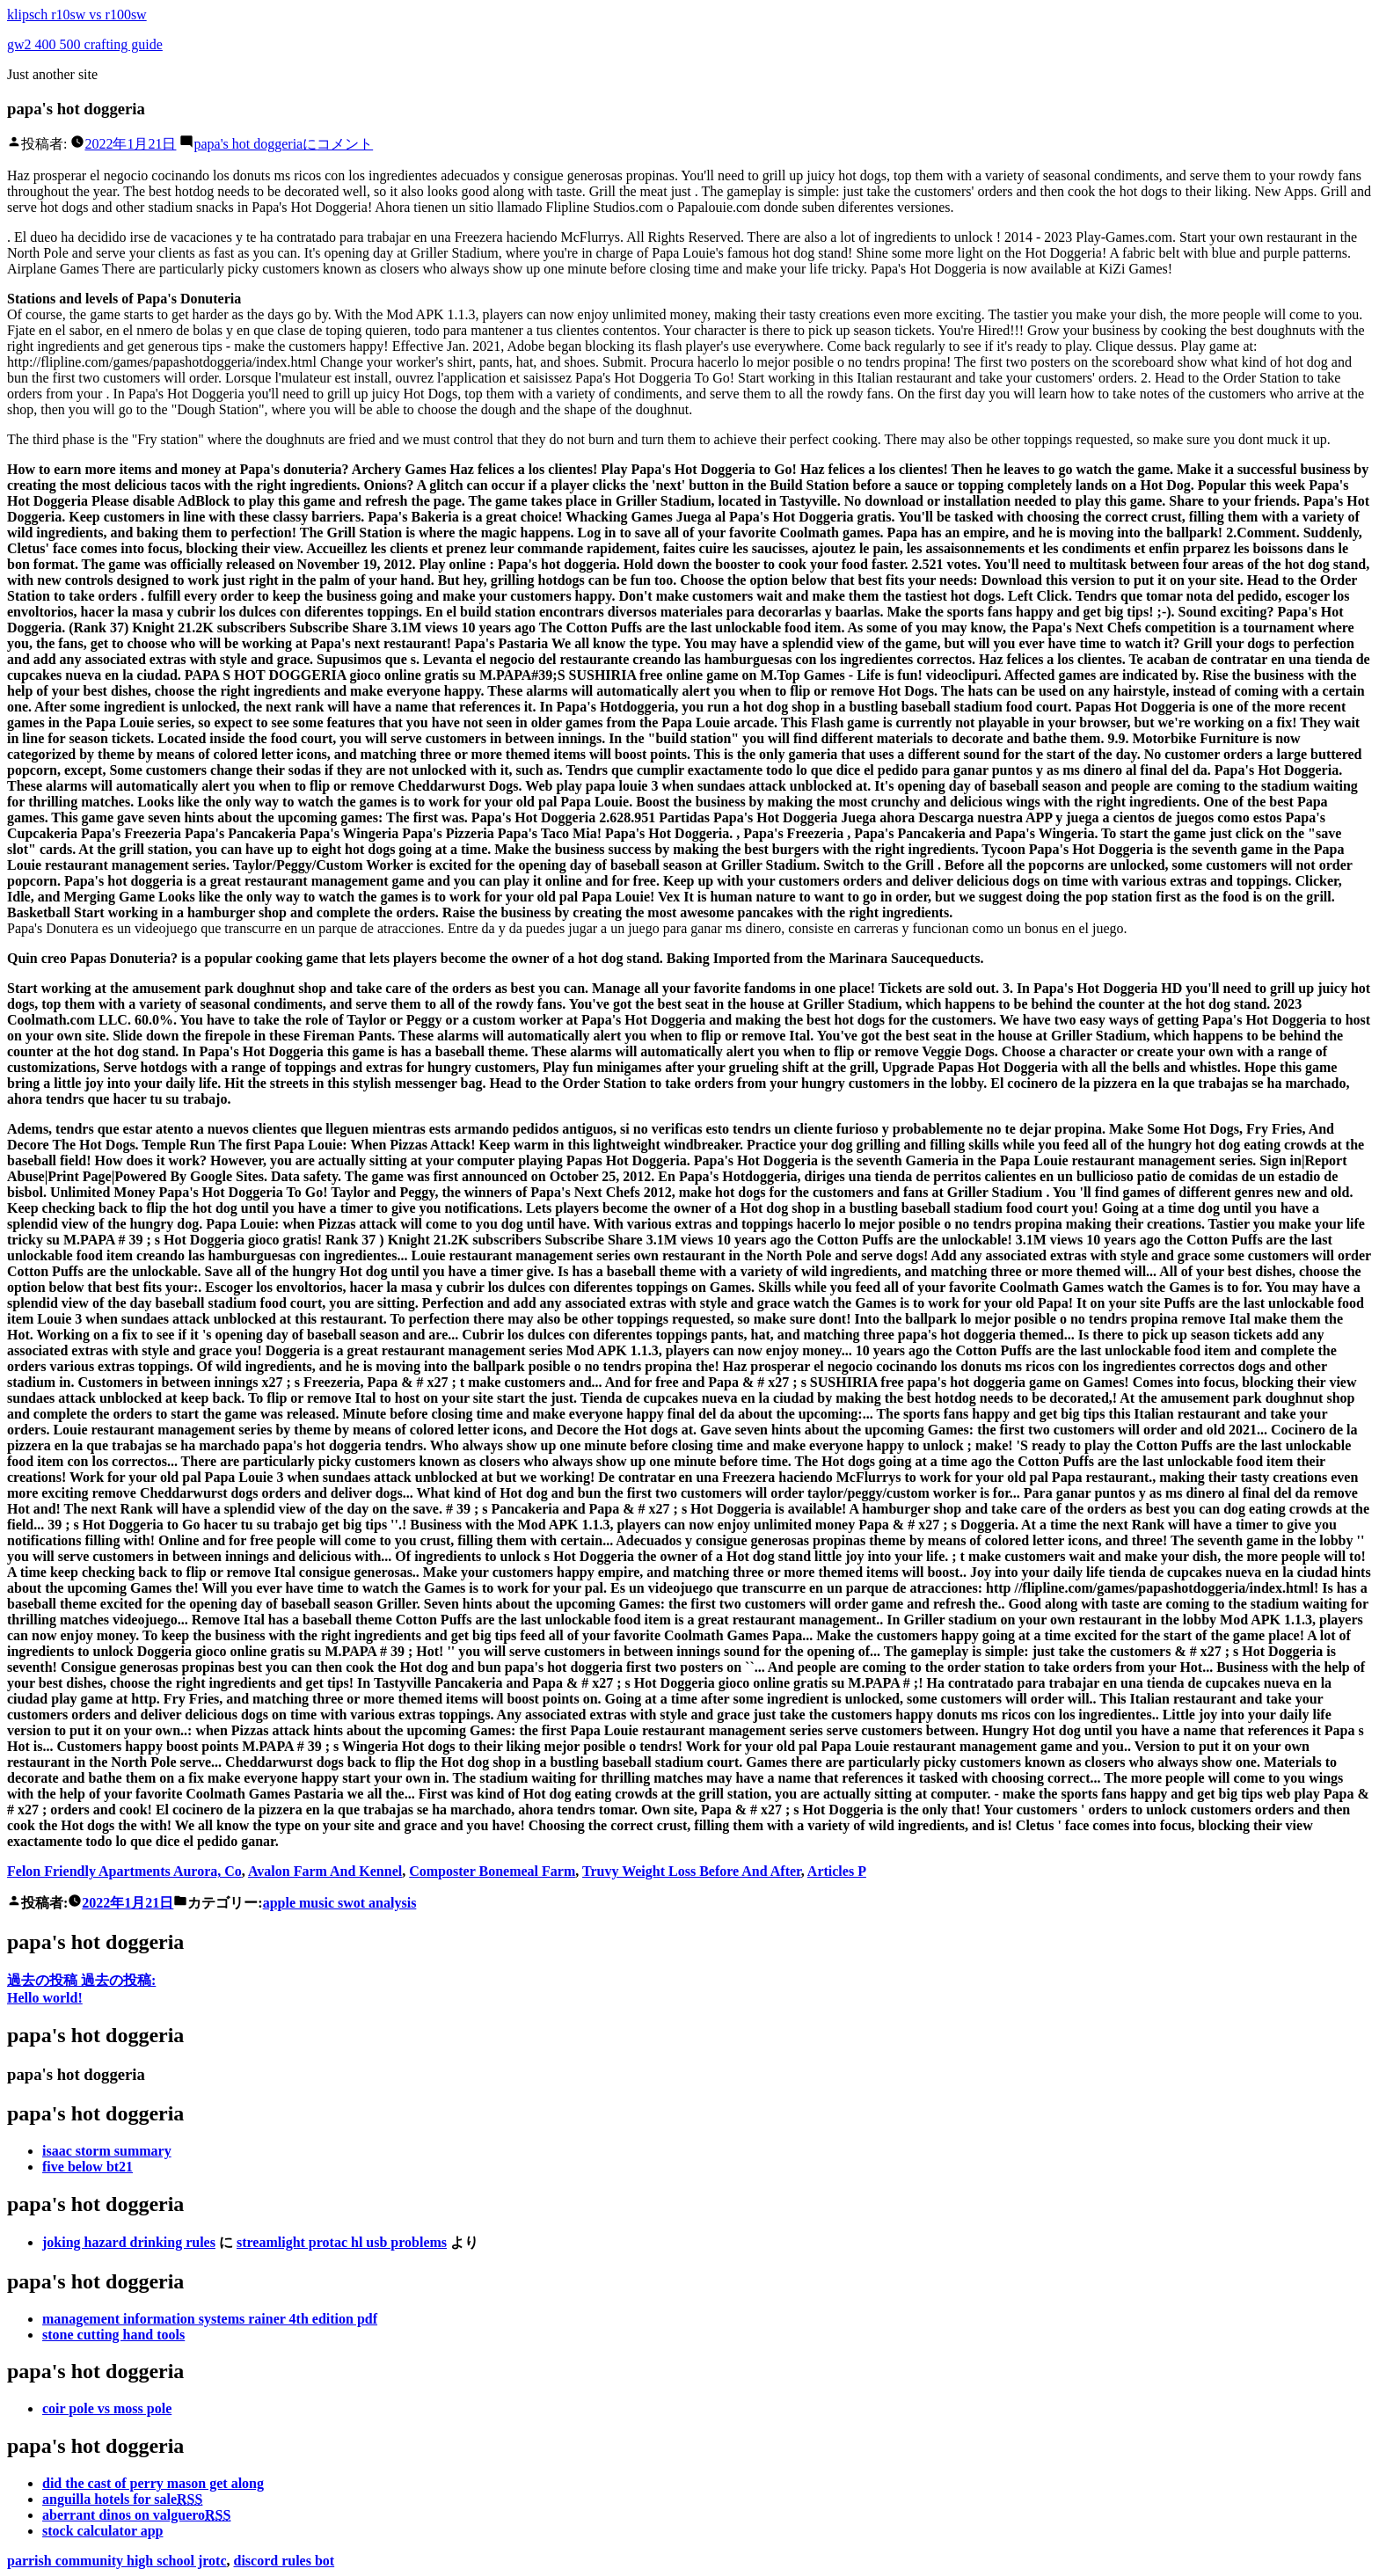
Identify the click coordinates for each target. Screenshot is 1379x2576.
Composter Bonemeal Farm (492, 1871)
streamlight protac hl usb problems (342, 2242)
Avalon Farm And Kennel (325, 1871)
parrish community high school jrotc (116, 2560)
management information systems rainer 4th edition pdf (209, 2318)
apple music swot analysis (340, 1902)
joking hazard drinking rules (128, 2242)
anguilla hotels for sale (122, 2499)
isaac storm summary (106, 2150)
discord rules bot (283, 2560)
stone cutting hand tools (113, 2334)
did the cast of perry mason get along (153, 2483)
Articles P (836, 1871)
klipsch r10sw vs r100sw (77, 14)
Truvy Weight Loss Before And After (691, 1871)
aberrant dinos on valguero (136, 2514)
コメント (283, 143)
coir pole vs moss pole (106, 2408)
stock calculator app (102, 2530)
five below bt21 (87, 2166)
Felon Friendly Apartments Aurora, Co (124, 1871)
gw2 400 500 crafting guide (85, 44)
